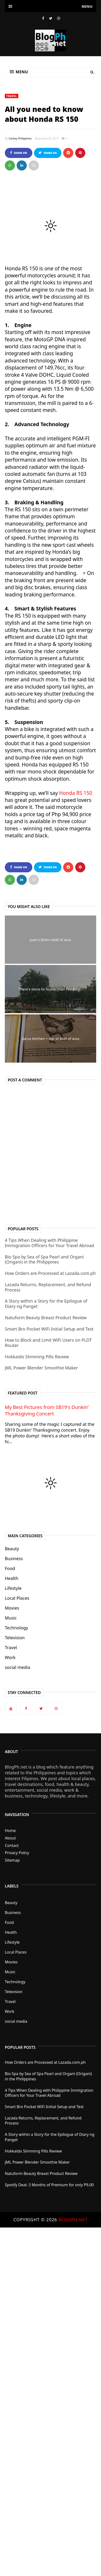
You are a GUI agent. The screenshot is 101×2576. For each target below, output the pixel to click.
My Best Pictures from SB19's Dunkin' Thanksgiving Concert (47, 1410)
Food (10, 1568)
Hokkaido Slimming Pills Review (37, 1357)
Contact (12, 1845)
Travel (11, 96)
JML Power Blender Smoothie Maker (41, 1368)
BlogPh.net (73, 2219)
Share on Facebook (18, 154)
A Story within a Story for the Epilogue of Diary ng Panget (46, 1303)
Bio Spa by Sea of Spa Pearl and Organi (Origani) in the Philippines (44, 1259)
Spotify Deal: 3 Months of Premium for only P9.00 (49, 2184)
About (10, 1838)
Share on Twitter (48, 154)
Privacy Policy (17, 1852)
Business (14, 1558)
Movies (12, 1608)
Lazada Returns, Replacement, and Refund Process (48, 1287)
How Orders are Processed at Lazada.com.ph (50, 1273)
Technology (16, 1628)
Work (10, 1657)
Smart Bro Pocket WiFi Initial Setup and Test (49, 1329)
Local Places (17, 1598)
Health (11, 1578)
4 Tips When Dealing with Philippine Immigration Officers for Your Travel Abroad (49, 1242)
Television (15, 1637)
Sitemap (12, 1860)
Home (10, 1830)
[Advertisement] (50, 2401)
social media (17, 1667)
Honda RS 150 (75, 793)
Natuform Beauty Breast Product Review (46, 1317)
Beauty (12, 1548)
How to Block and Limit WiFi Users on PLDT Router (48, 1342)
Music (11, 1618)
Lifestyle (13, 1588)
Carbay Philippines (20, 138)
